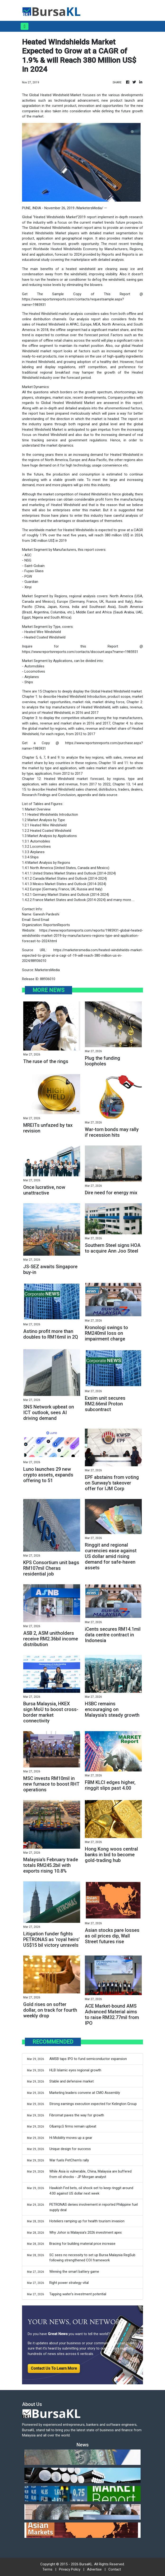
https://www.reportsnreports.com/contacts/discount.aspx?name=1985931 (80, 652)
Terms (47, 2569)
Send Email (40, 920)
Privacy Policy (69, 2569)
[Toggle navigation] (24, 26)
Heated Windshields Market (44, 233)
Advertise (94, 2569)
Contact (114, 2569)
